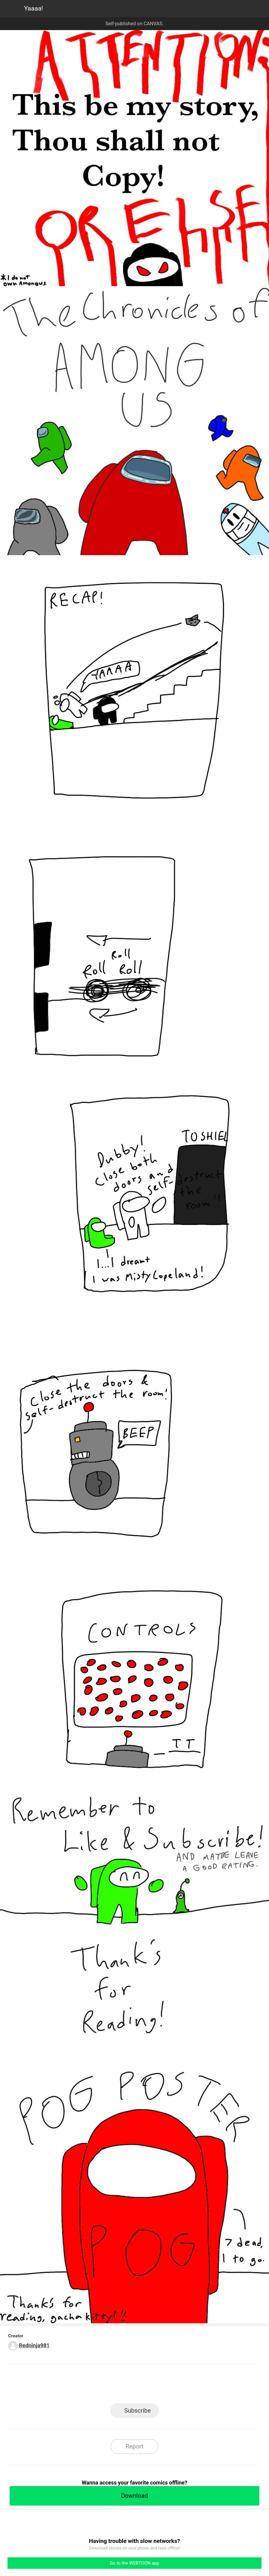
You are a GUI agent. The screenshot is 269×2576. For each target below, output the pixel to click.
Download (134, 2495)
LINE (80, 2385)
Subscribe (137, 2410)
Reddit (188, 2385)
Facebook (107, 2385)
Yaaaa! (33, 8)
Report (134, 2446)
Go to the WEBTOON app (134, 2563)
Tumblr (161, 2385)
